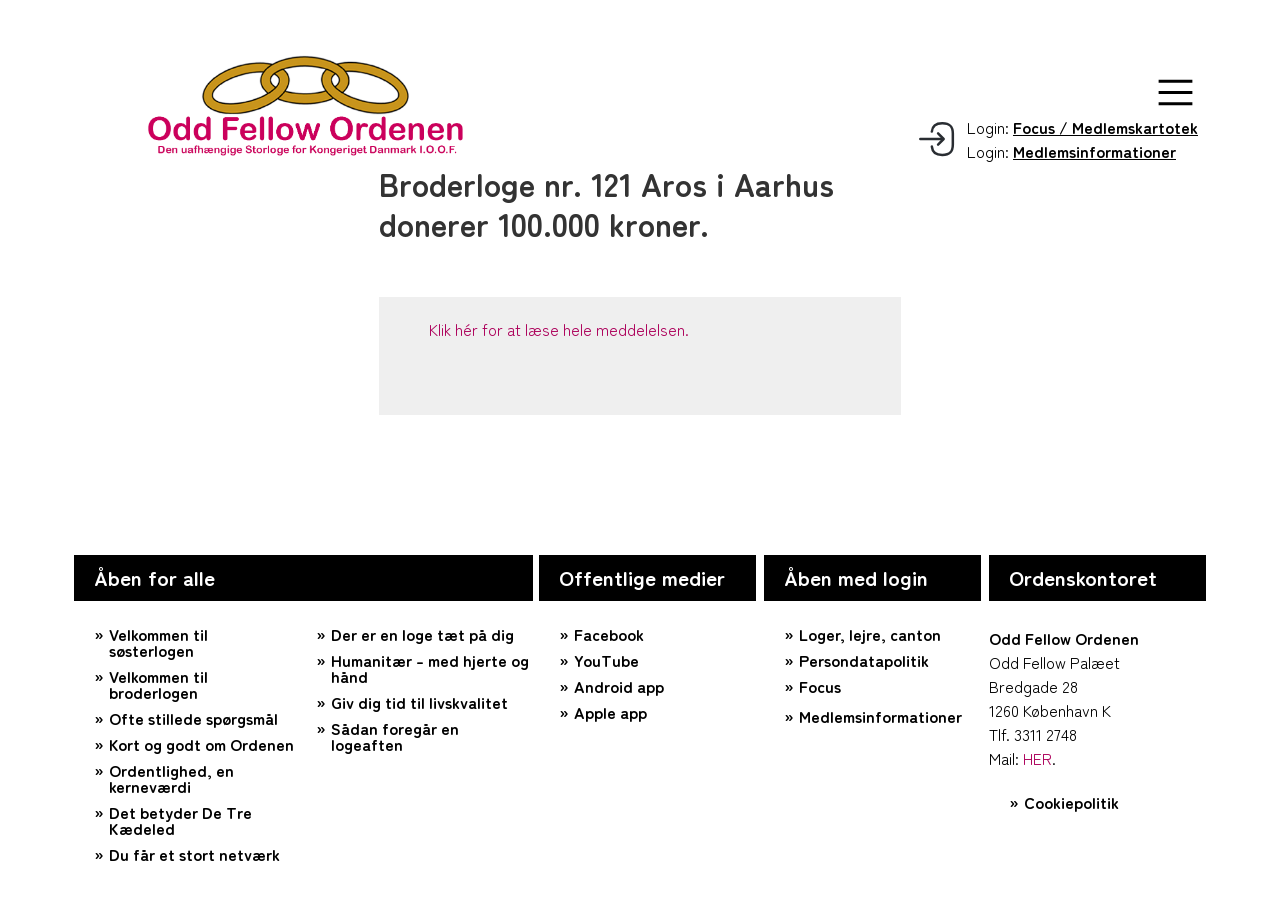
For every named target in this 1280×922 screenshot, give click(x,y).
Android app (619, 686)
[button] (1175, 92)
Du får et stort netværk (194, 854)
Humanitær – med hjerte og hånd (430, 668)
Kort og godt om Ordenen (201, 744)
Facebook (609, 634)
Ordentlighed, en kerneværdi (171, 778)
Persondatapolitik (864, 660)
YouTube (606, 660)
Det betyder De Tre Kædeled (180, 820)
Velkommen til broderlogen (158, 684)
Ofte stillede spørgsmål (193, 718)
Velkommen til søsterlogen (158, 642)
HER (1037, 758)
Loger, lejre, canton (870, 634)
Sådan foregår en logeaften (395, 736)
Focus (820, 686)
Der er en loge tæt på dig (422, 634)
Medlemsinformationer (880, 716)
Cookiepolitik (1071, 802)
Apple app (610, 712)
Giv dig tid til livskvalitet (419, 702)
